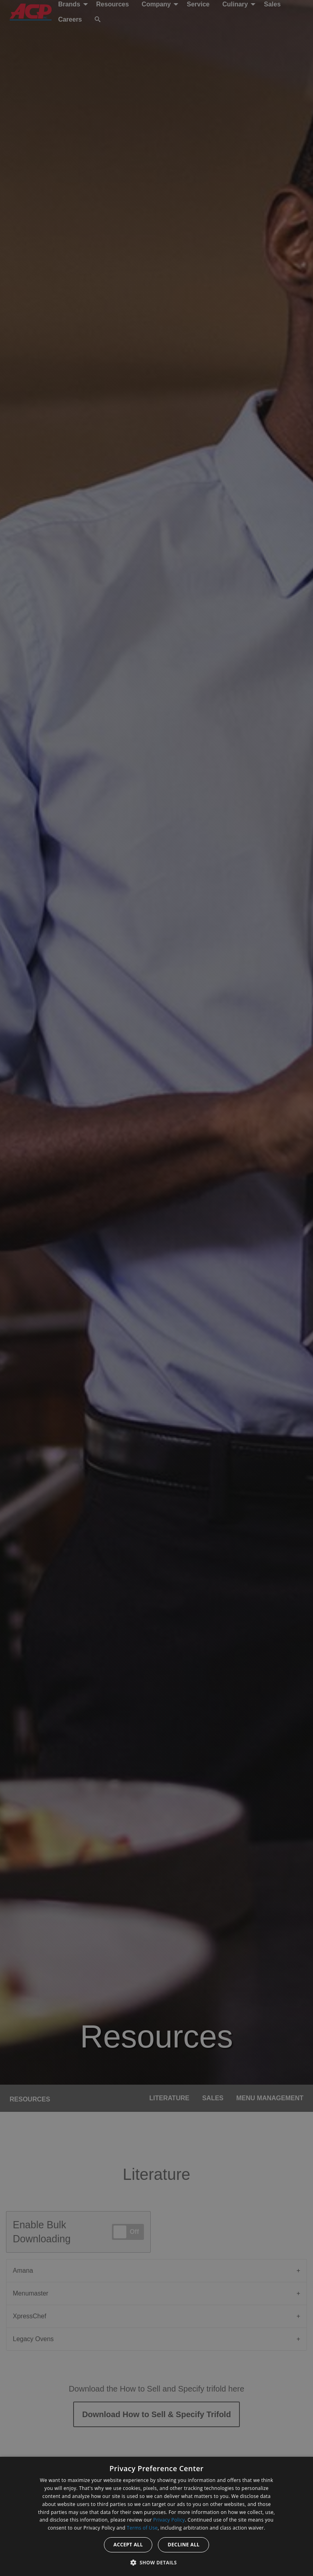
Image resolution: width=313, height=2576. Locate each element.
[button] (156, 2562)
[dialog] (156, 2516)
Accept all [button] (128, 2544)
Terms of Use (142, 2527)
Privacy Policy (169, 2519)
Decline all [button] (183, 2544)
